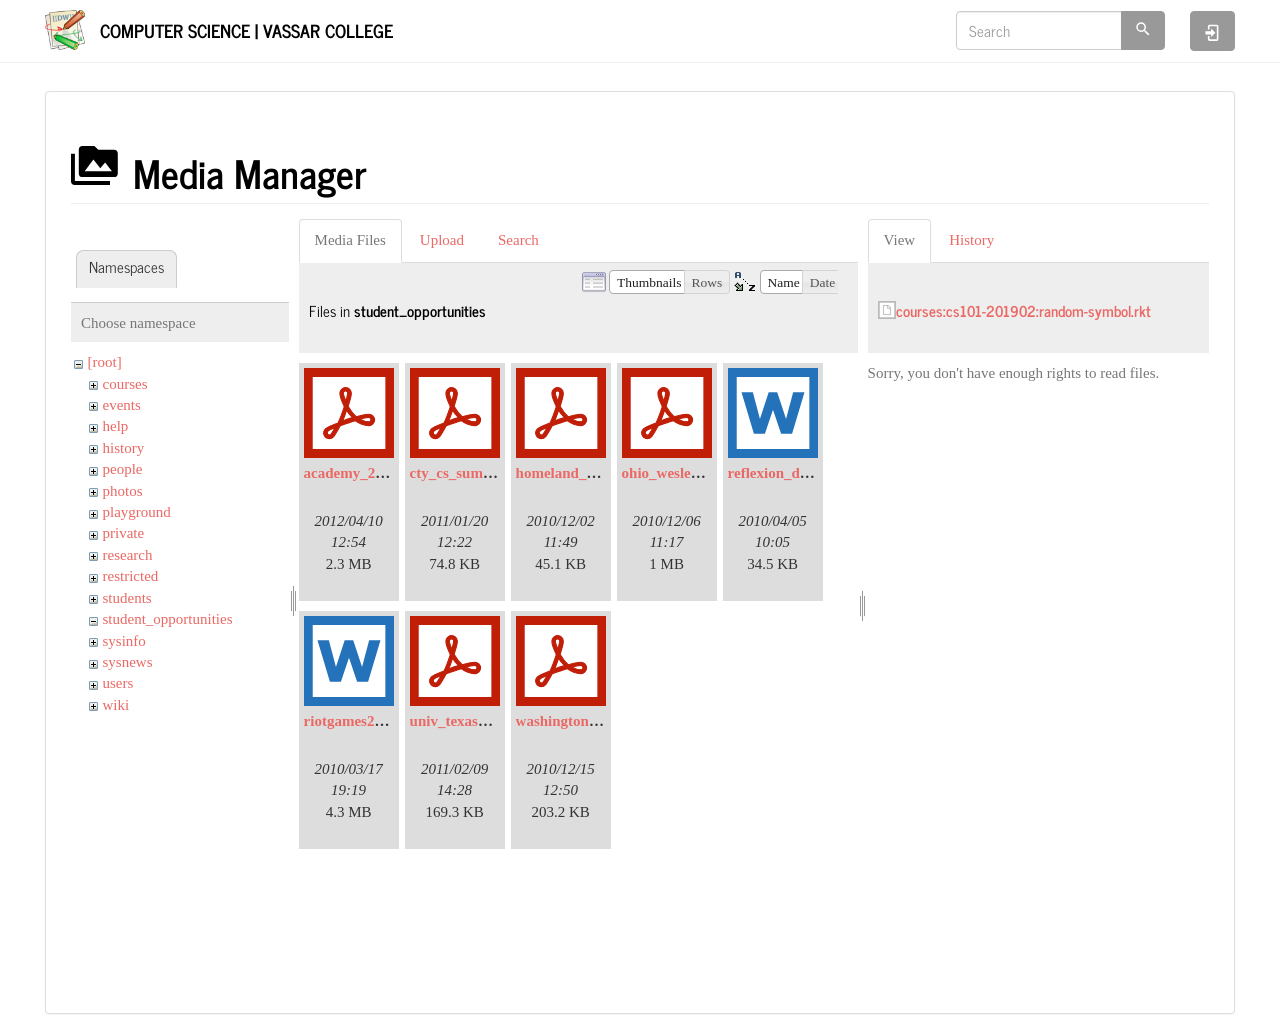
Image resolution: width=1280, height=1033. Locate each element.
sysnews (128, 662)
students (127, 598)
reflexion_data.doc (787, 473)
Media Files (350, 240)
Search (518, 240)
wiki (116, 705)
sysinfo (124, 641)
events (122, 405)
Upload (442, 240)
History (971, 240)
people (123, 469)
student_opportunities (168, 619)
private (124, 533)
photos (123, 491)
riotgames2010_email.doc (385, 721)
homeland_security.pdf (589, 473)
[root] (105, 362)
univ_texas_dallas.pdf (479, 721)
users (118, 683)
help (116, 426)
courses (125, 384)
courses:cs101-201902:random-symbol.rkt (1023, 310)
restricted (131, 576)
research (128, 555)
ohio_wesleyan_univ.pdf (698, 473)
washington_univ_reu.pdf (598, 721)
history (124, 448)
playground (137, 512)
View (900, 240)
